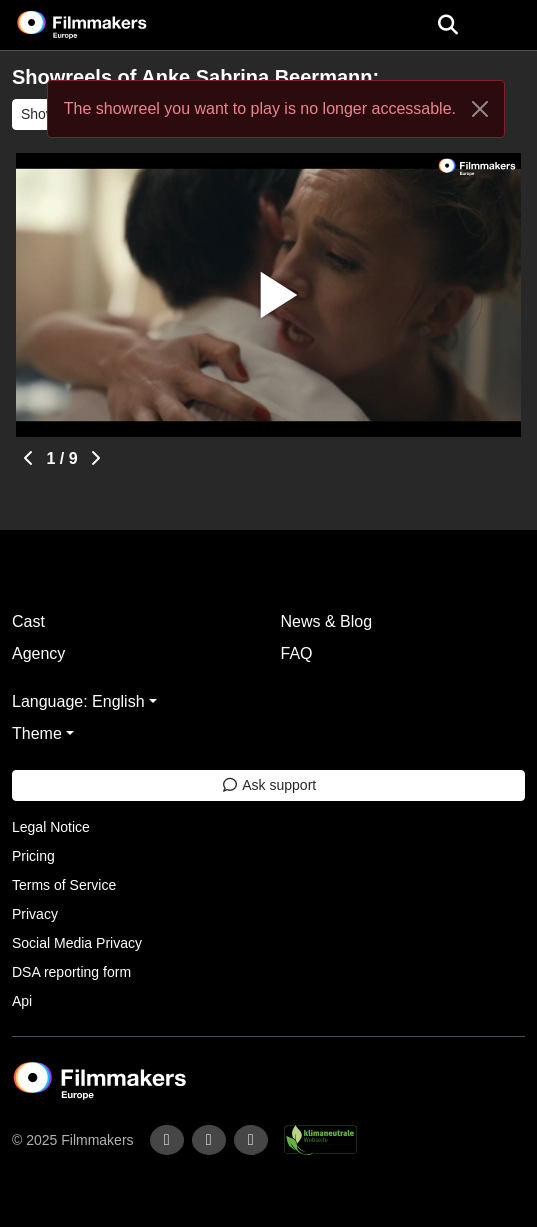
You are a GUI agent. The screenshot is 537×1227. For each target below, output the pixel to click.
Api (22, 1001)
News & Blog (327, 621)
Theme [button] (37, 733)
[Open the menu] (447, 25)
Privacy (35, 914)
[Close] (480, 109)
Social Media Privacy (77, 943)
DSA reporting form (71, 972)
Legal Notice (51, 827)
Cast (28, 621)
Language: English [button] (78, 701)
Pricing (33, 856)
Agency (38, 653)
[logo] (106, 25)
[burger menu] (507, 25)
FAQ (297, 653)
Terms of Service (64, 885)
